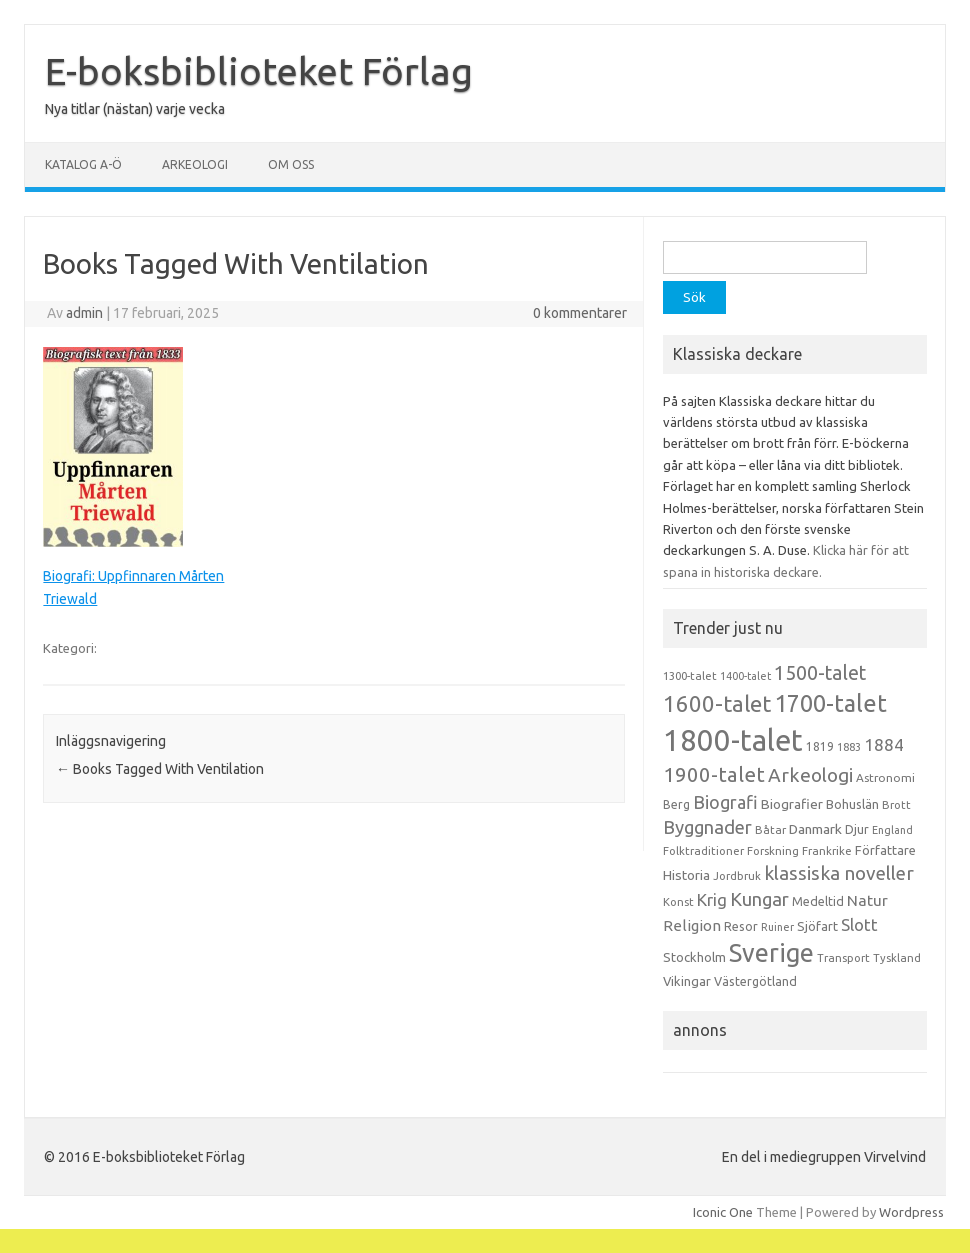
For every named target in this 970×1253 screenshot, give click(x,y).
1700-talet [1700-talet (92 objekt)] (830, 703)
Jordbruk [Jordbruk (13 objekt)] (737, 876)
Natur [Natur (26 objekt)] (867, 900)
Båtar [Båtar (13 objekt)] (770, 830)
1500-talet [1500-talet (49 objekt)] (820, 673)
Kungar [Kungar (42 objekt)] (759, 899)
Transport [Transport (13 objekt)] (843, 958)
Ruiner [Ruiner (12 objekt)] (777, 927)
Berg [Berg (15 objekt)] (676, 804)
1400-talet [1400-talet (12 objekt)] (745, 676)
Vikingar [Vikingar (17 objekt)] (687, 981)
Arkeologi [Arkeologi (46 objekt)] (810, 775)
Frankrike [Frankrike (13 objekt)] (827, 851)
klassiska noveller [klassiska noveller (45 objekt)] (839, 873)
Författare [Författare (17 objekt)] (885, 850)
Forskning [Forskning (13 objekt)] (773, 851)
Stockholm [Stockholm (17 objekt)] (694, 957)
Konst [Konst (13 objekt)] (678, 902)
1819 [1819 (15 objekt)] (820, 746)
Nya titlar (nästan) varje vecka (135, 109)
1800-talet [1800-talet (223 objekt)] (733, 740)
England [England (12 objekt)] (892, 830)
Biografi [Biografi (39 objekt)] (725, 802)
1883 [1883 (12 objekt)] (849, 747)
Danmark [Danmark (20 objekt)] (815, 829)
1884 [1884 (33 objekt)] (884, 744)
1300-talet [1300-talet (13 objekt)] (690, 676)
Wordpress (911, 1212)
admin (84, 313)
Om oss (291, 164)
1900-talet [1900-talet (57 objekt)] (714, 774)
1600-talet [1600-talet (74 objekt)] (717, 703)
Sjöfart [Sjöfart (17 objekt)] (817, 926)
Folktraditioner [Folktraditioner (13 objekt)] (703, 851)
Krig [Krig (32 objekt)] (712, 899)
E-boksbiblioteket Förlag (259, 71)
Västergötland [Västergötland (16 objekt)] (755, 981)
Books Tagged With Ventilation (160, 769)
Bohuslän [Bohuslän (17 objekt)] (852, 804)
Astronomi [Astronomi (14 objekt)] (885, 777)
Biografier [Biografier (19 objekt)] (792, 804)
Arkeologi (195, 164)
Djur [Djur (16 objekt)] (857, 829)
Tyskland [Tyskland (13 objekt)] (897, 958)
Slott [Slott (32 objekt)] (859, 924)
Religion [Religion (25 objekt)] (692, 925)
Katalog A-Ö (83, 164)
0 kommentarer (580, 313)
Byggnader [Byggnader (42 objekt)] (707, 827)
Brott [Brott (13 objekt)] (896, 805)
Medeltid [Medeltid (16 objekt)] (818, 901)
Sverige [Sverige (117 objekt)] (771, 953)
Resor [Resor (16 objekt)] (741, 926)
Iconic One (723, 1212)
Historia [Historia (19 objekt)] (686, 875)
